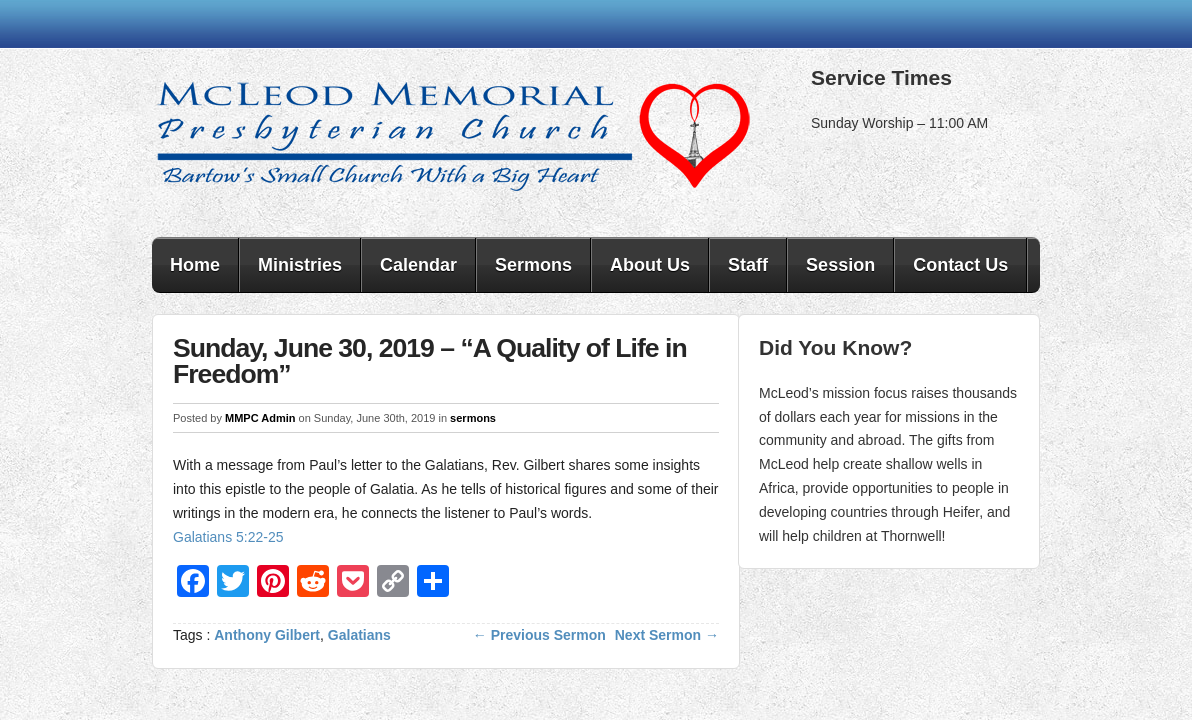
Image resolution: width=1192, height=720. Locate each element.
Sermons (533, 265)
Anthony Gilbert (267, 635)
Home (195, 265)
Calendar (418, 265)
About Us (650, 265)
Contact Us (960, 265)
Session (840, 265)
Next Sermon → (667, 635)
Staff (748, 265)
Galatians (359, 635)
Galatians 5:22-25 (228, 537)
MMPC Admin (260, 418)
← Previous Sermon (539, 635)
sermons (473, 418)
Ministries (300, 265)
